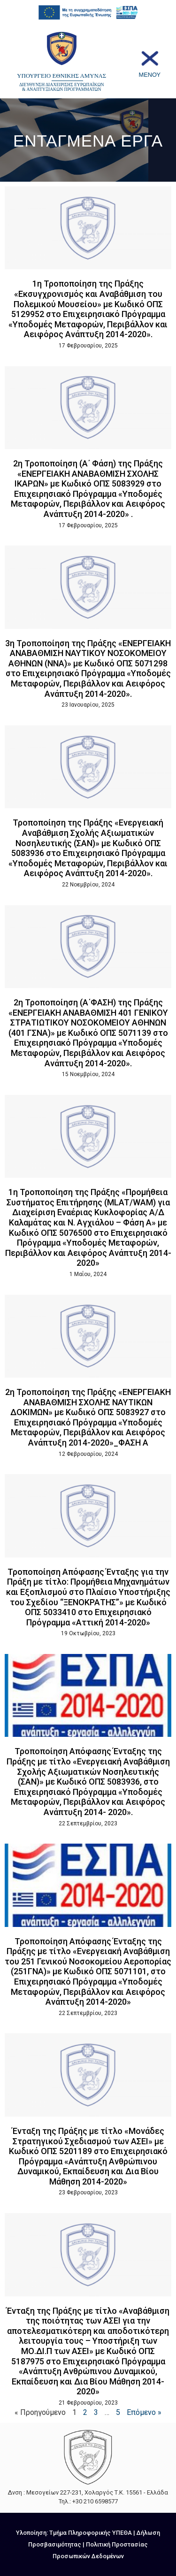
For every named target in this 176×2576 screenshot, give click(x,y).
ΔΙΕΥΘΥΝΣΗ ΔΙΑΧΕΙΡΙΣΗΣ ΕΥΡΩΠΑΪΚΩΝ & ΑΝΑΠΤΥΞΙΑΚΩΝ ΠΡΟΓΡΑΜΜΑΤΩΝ (61, 87)
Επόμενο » (144, 2412)
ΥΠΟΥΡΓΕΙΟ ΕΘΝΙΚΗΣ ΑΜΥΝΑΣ (61, 76)
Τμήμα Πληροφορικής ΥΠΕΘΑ (90, 2532)
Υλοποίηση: (32, 2532)
